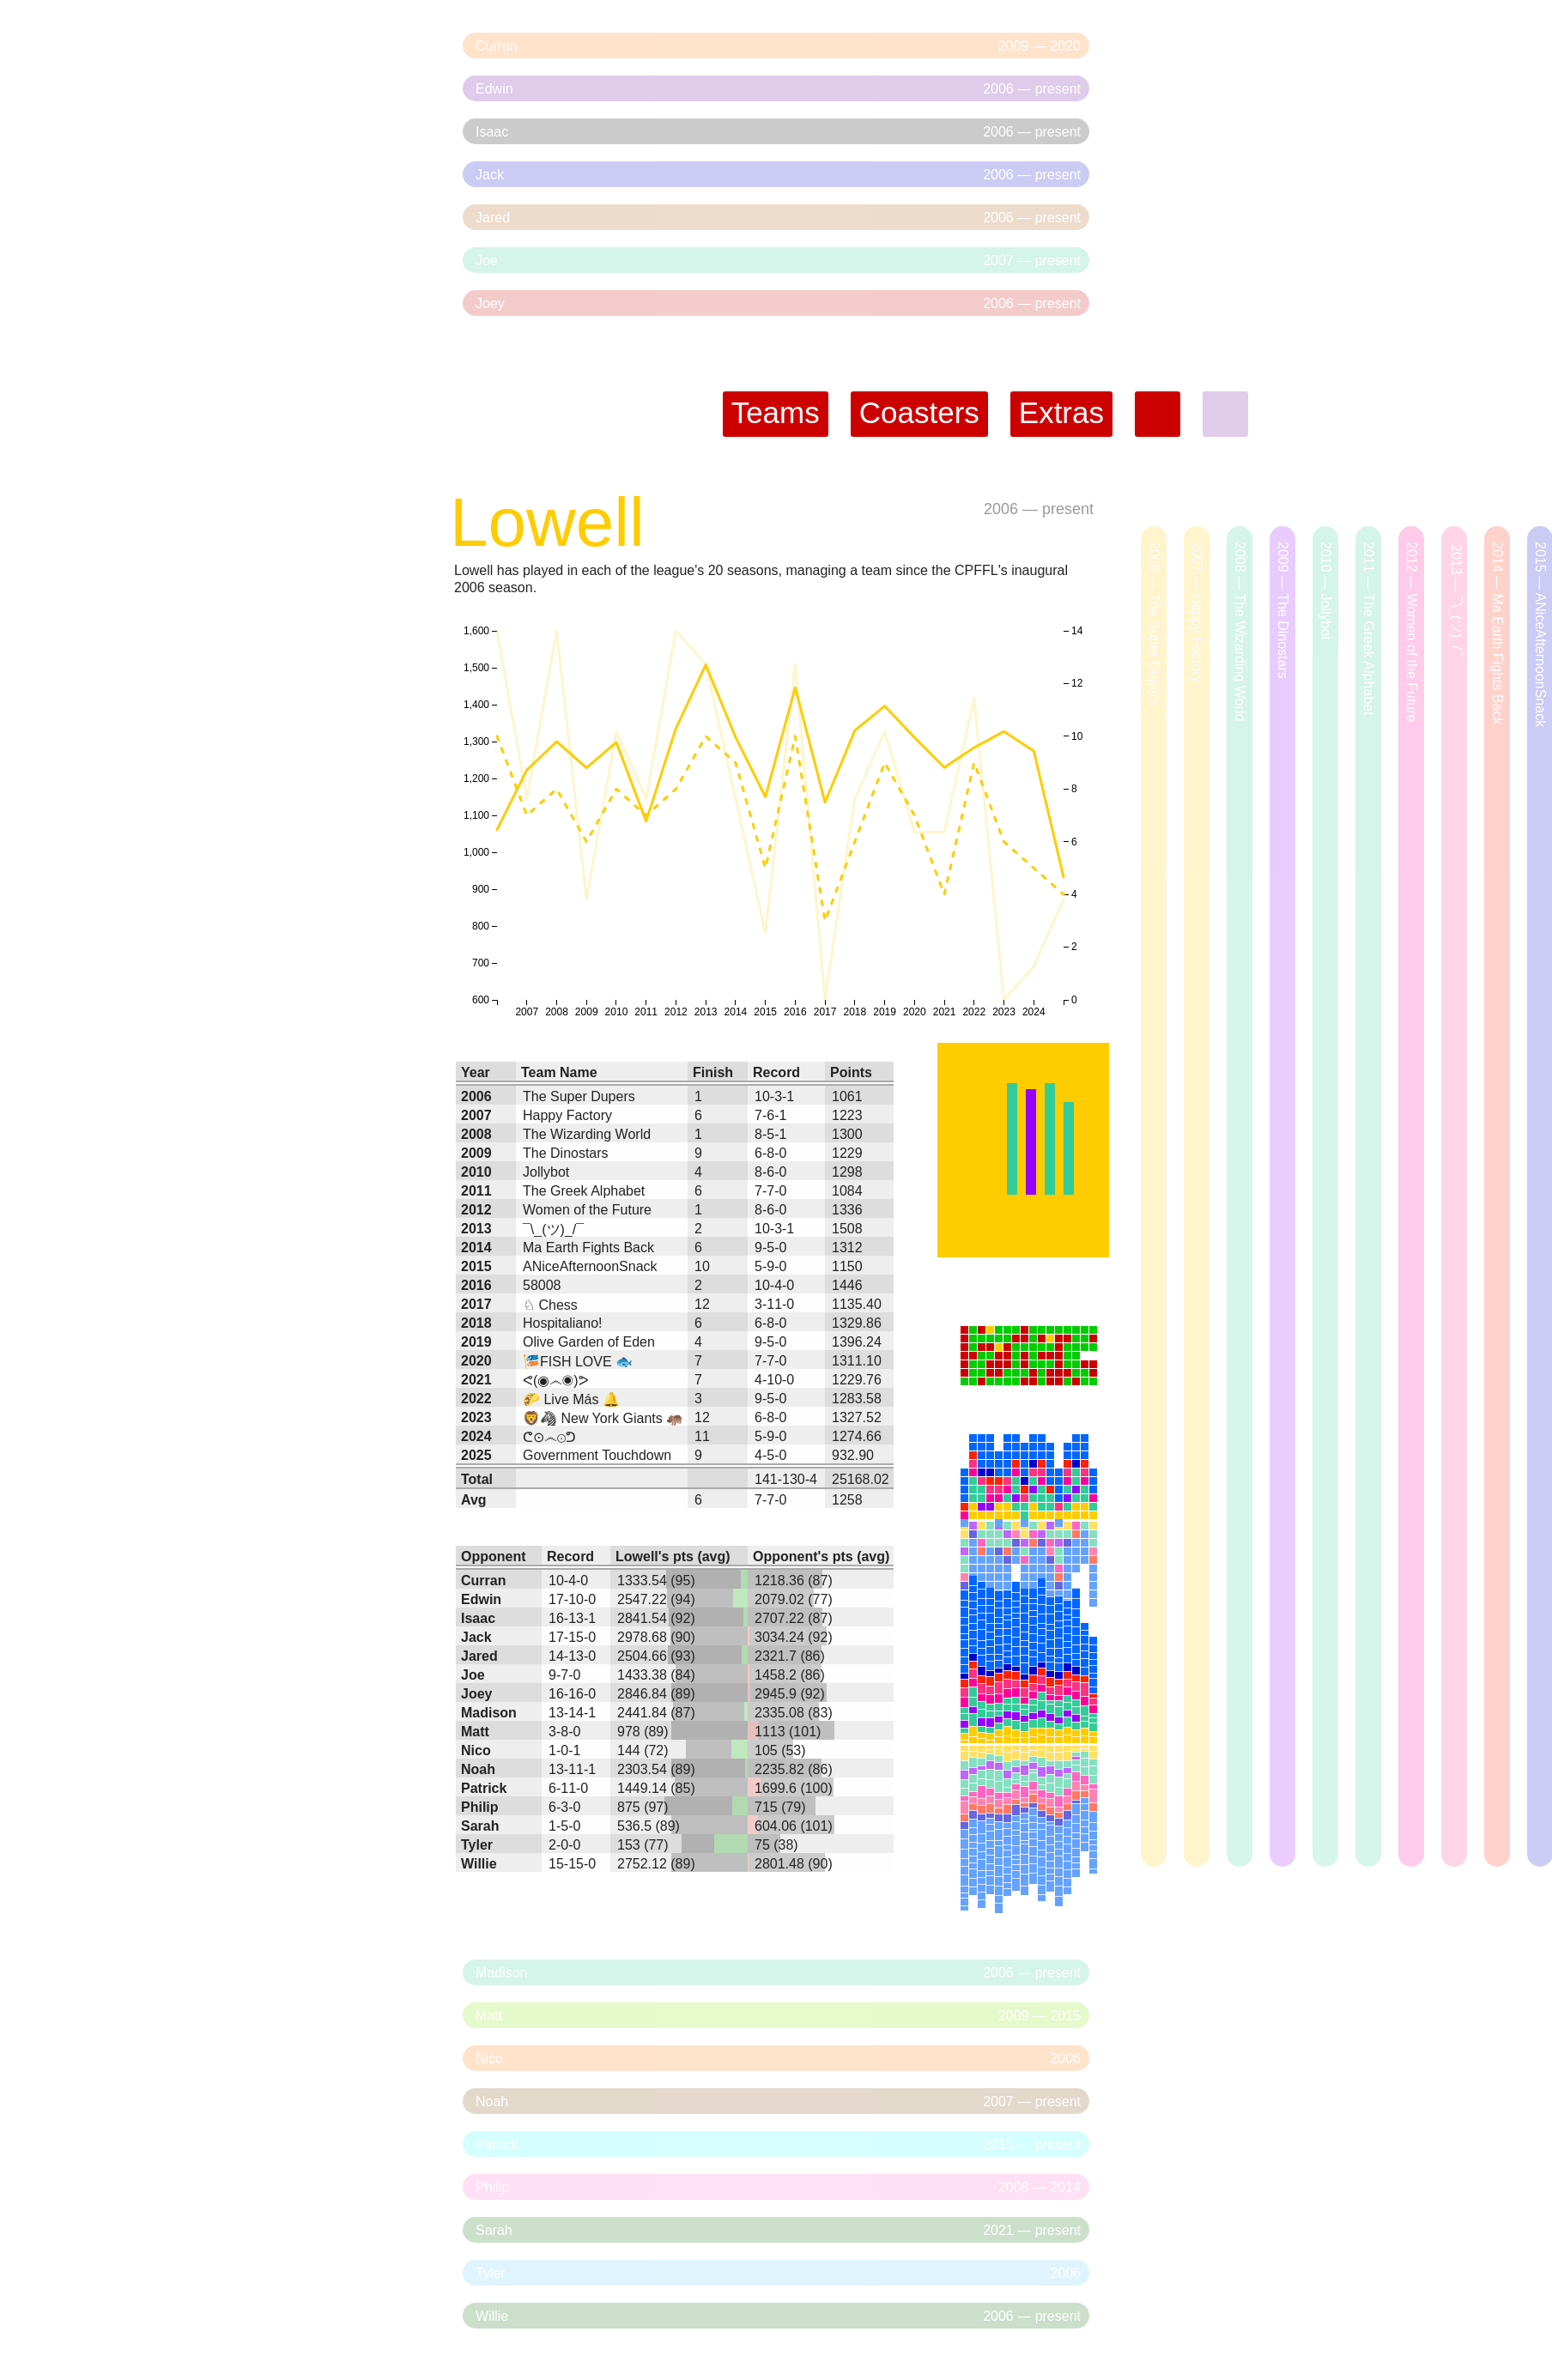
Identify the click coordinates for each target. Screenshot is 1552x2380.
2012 (476, 1209)
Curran (483, 1580)
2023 (476, 1417)
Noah (478, 1769)
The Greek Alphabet (584, 1191)
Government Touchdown (597, 1455)
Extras (1061, 412)
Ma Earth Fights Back (588, 1247)
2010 (476, 1172)
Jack (476, 1637)
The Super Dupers (579, 1096)
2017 (476, 1304)
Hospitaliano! (563, 1323)
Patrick (483, 1788)
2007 (476, 1115)
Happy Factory (567, 1115)
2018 (476, 1323)
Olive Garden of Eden (589, 1342)
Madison (489, 1712)
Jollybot (546, 1172)
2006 (1001, 509)
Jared (479, 1656)
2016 (476, 1285)
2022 (476, 1398)
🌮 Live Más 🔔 (571, 1399)
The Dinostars (566, 1153)
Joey (476, 1694)
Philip (480, 1807)
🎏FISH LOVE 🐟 (578, 1361)
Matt (475, 1731)
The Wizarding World (587, 1134)
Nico (476, 1750)
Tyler (477, 1845)
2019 (476, 1342)
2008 (476, 1134)
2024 (476, 1436)
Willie (479, 1863)
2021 (476, 1379)
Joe (473, 1675)
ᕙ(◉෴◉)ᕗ (556, 1380)
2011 (476, 1191)
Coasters (919, 412)
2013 (476, 1228)
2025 (476, 1455)
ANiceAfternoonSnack (590, 1266)
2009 (476, 1153)
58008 (542, 1285)
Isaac (478, 1618)
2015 (476, 1266)
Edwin (481, 1599)
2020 (476, 1361)
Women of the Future (587, 1209)
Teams (775, 412)
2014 (476, 1247)
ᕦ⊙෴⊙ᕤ (549, 1437)
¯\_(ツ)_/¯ (553, 1229)
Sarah (480, 1826)
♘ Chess (550, 1305)
